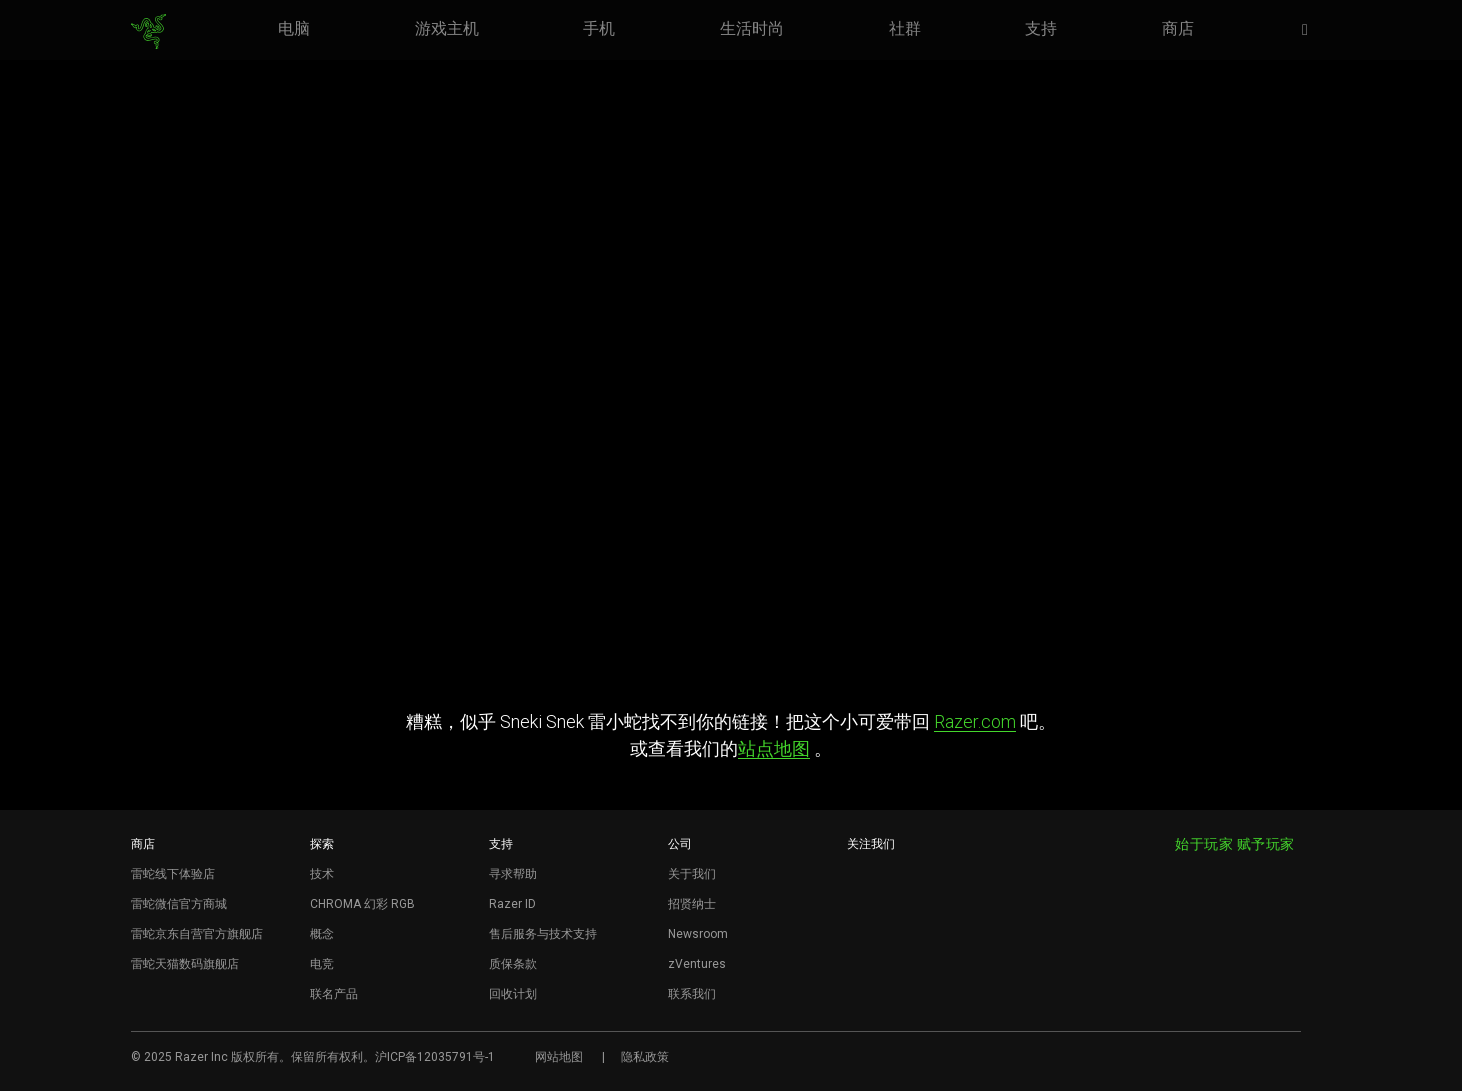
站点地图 (774, 748)
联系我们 (692, 994)
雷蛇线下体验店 (173, 874)
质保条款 (513, 964)
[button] (1311, 31)
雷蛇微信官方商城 (179, 904)
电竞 (322, 964)
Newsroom (698, 934)
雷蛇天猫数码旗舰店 (185, 964)
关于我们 (692, 874)
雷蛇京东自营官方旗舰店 (197, 934)
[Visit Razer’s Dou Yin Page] (861, 945)
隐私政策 (645, 1057)
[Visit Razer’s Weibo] (861, 879)
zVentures (697, 964)
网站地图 (559, 1057)
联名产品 (334, 994)
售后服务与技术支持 (543, 934)
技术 (322, 874)
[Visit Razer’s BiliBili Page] (861, 978)
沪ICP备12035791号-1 (435, 1057)
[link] (148, 32)
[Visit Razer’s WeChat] (861, 912)
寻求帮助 (513, 874)
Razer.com (975, 721)
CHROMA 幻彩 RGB (362, 904)
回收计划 (513, 994)
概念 (322, 934)
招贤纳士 (692, 904)
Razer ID (512, 904)
